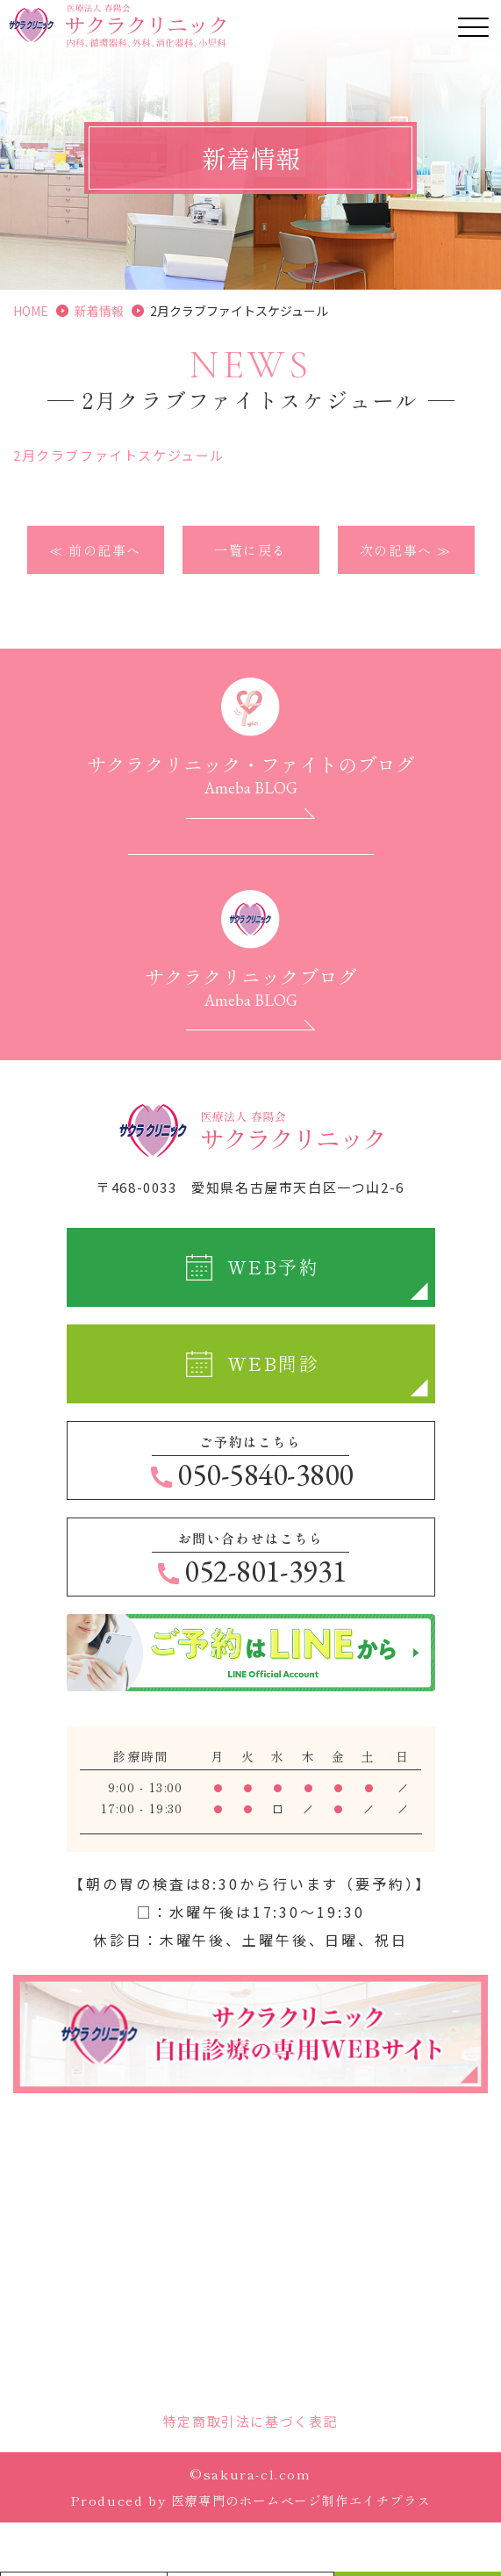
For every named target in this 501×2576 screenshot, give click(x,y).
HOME (30, 310)
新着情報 (99, 310)
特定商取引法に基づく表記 (250, 2422)
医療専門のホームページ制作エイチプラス (300, 2501)
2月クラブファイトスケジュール (119, 455)
